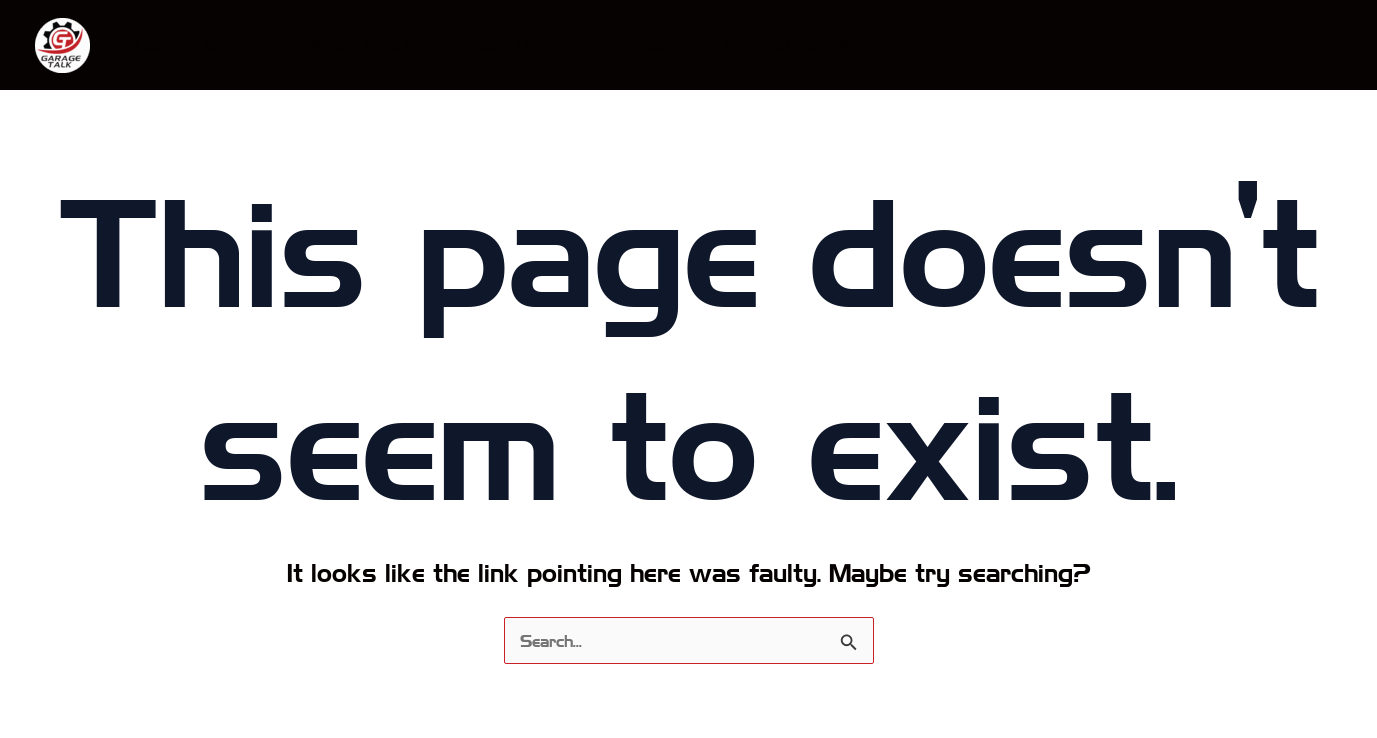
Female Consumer (648, 44)
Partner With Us (831, 44)
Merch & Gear (364, 44)
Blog (146, 44)
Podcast (235, 44)
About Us (497, 44)
